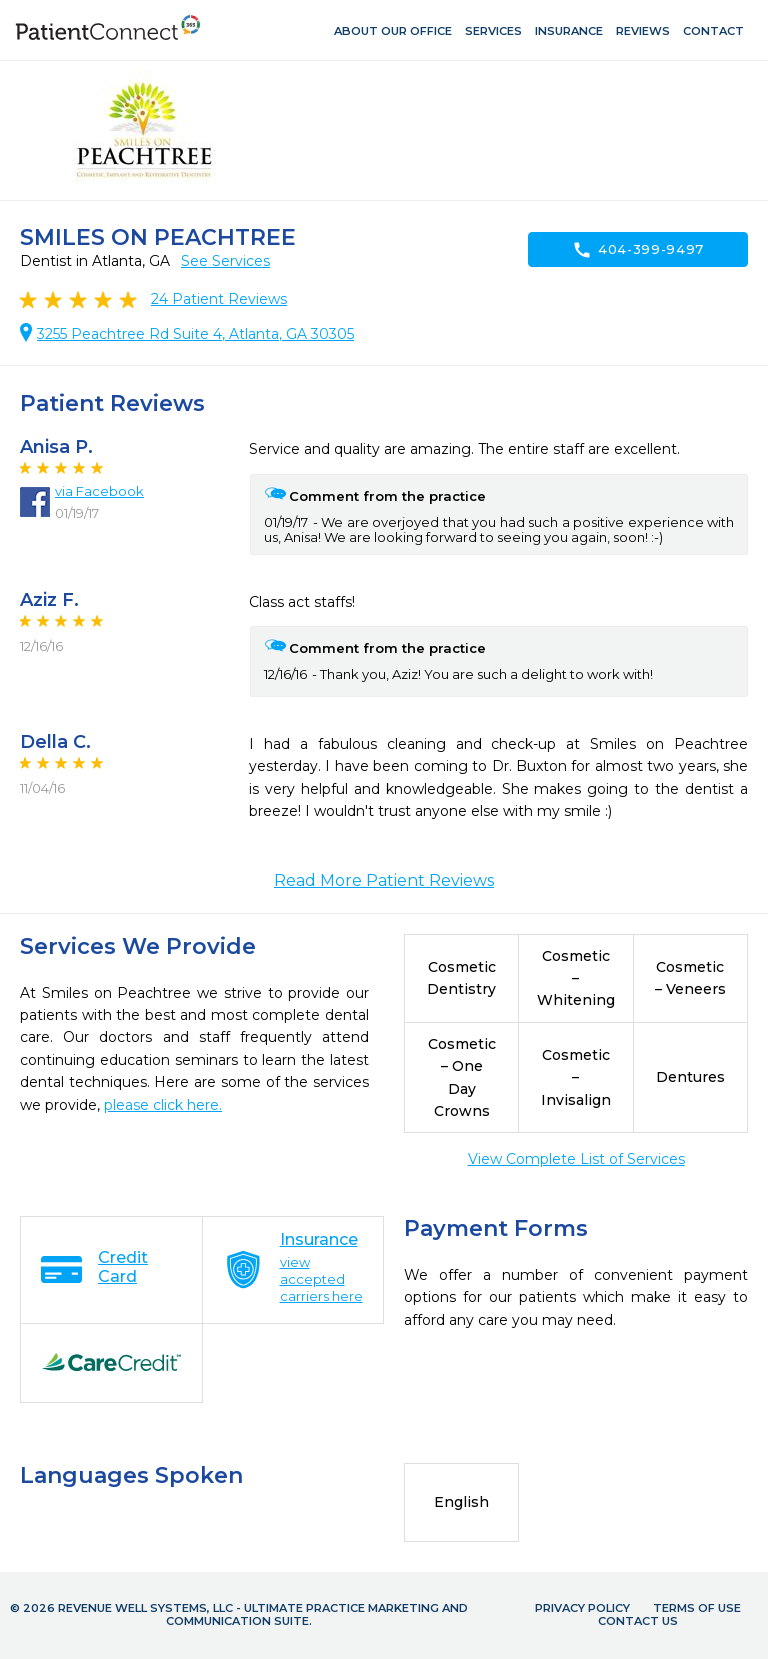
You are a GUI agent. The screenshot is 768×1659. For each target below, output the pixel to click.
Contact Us (638, 1621)
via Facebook (99, 491)
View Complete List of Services (576, 1159)
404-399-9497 (638, 250)
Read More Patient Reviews (384, 880)
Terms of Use (697, 1608)
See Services (225, 261)
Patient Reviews (219, 299)
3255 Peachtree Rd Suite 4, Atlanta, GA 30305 (195, 334)
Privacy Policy (582, 1608)
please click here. (163, 1105)
